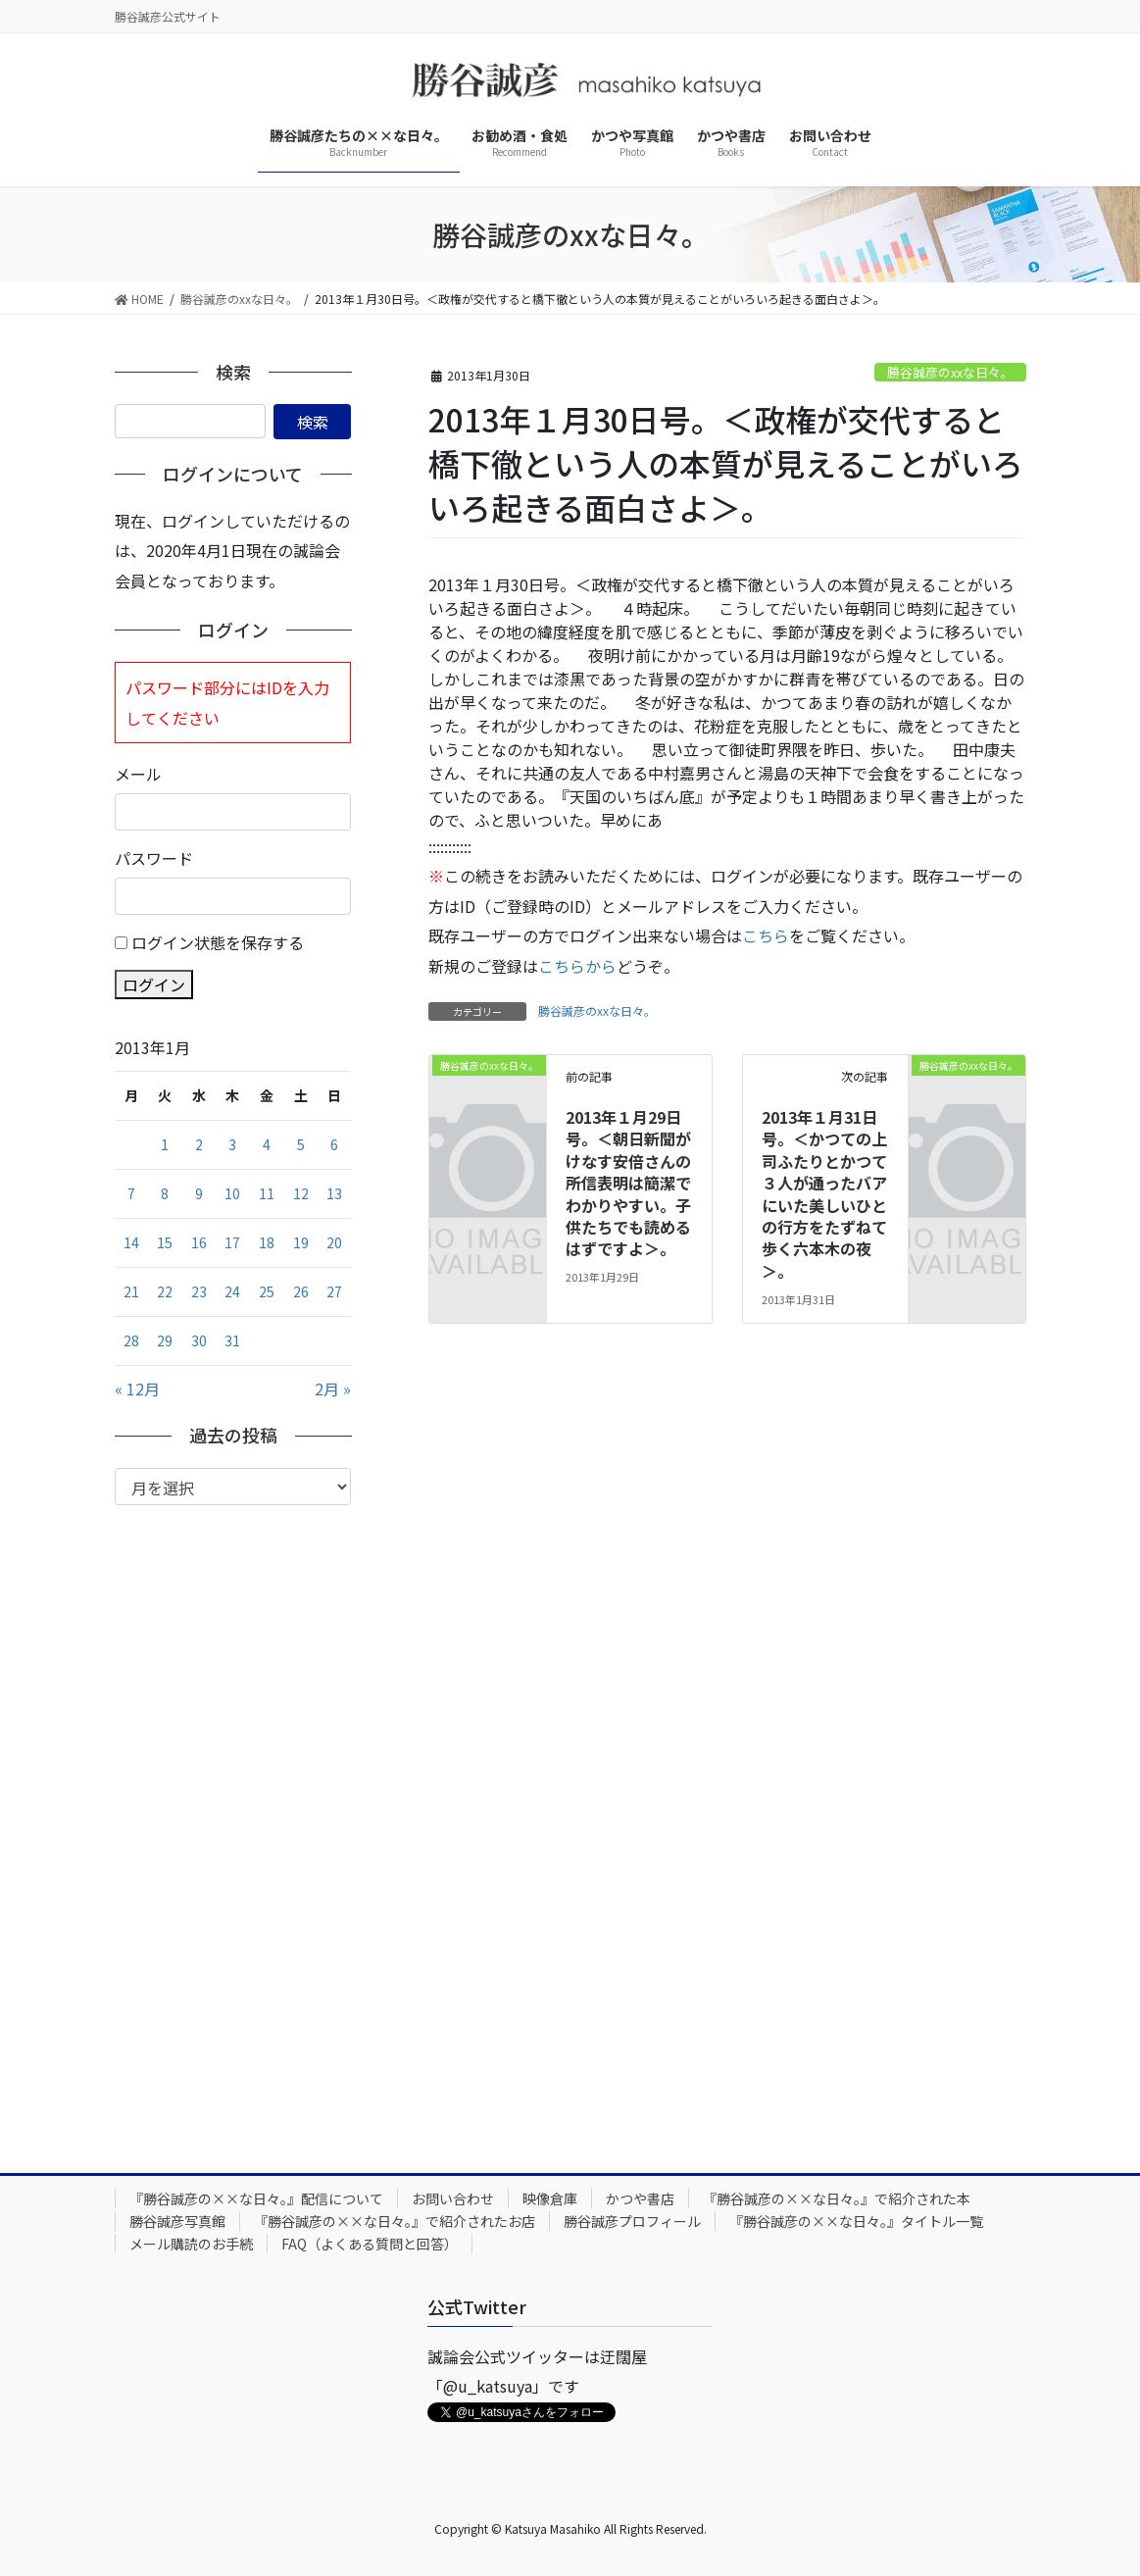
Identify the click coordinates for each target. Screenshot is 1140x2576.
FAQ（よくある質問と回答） (369, 2243)
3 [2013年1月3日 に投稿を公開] (232, 1144)
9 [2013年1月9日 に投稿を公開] (199, 1193)
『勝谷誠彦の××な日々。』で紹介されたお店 (394, 2221)
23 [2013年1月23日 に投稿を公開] (199, 1291)
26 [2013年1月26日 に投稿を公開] (301, 1291)
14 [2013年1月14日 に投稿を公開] (131, 1242)
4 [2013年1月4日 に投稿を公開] (267, 1144)
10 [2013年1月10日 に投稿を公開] (232, 1193)
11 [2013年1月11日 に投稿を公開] (266, 1193)
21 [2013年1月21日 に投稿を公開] (131, 1291)
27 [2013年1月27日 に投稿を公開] (334, 1291)
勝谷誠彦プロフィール (632, 2221)
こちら (765, 935)
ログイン (154, 984)
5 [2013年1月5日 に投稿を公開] (301, 1144)
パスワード (154, 858)
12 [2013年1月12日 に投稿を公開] (301, 1193)
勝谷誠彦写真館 (177, 2221)
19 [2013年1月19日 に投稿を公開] (301, 1242)
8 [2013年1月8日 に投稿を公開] (165, 1193)
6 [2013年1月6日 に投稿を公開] (334, 1144)
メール (138, 773)
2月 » (333, 1388)
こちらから (577, 966)
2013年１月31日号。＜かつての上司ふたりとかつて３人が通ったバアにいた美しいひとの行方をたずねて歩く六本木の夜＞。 (824, 1194)
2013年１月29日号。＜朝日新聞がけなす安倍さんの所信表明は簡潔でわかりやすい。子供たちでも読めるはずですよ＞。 (628, 1182)
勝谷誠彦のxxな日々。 (950, 372)
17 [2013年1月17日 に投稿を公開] (232, 1242)
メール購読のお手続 (191, 2243)
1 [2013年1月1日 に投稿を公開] (165, 1144)
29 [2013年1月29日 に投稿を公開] (165, 1340)
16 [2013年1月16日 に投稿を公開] (199, 1242)
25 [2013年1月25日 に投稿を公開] (266, 1291)
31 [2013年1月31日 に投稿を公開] (232, 1340)
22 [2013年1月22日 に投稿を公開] (165, 1291)
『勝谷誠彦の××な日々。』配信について (256, 2198)
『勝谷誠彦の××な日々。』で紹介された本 (836, 2198)
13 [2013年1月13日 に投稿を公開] (334, 1193)
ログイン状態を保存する (217, 942)
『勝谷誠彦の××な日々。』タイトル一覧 (856, 2221)
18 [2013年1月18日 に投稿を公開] (266, 1242)
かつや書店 (640, 2198)
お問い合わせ (453, 2198)
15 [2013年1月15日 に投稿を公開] (165, 1242)
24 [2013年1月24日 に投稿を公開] (232, 1291)
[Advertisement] (233, 1824)
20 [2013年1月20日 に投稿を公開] (334, 1242)
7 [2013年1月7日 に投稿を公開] (131, 1193)
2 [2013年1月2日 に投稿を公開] (199, 1144)
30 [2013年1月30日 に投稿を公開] (199, 1340)
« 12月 (137, 1388)
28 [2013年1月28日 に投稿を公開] (131, 1340)
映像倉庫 (549, 2198)
